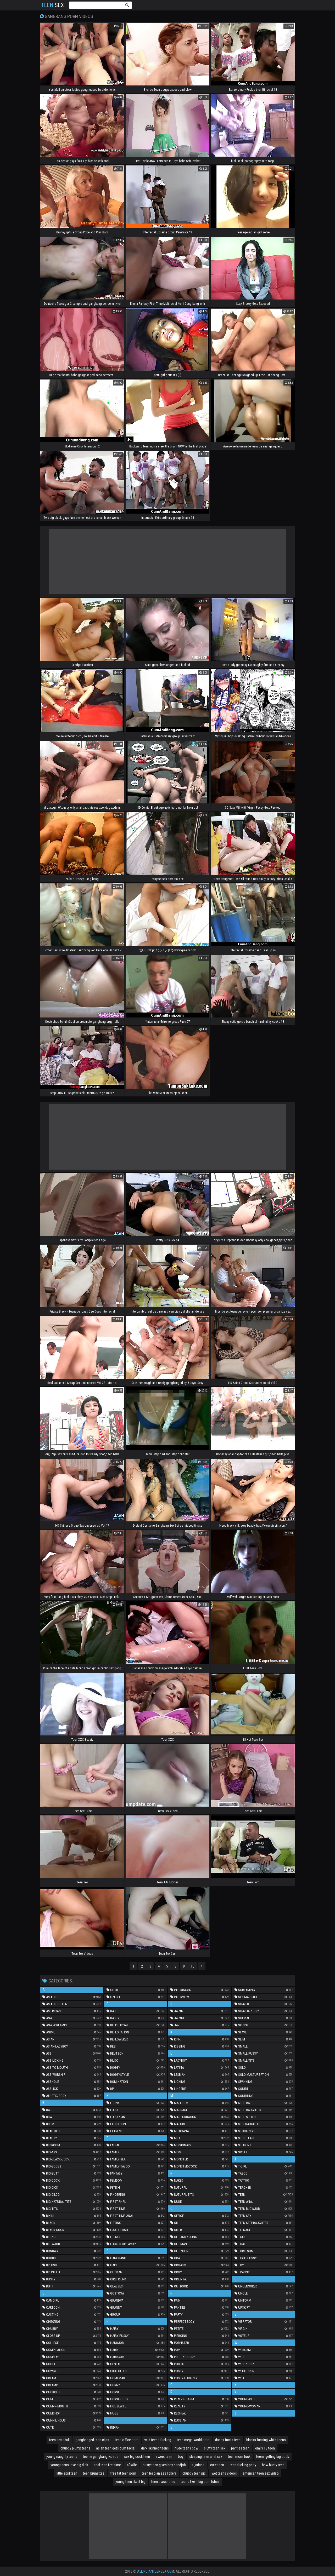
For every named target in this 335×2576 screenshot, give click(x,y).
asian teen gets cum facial (115, 2448)
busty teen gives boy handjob (164, 2465)
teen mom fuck (239, 2456)
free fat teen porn (123, 2473)
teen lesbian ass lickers (159, 2473)
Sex (52, 5)
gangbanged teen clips (92, 2440)
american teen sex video (261, 2473)
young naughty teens (61, 2456)
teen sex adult (59, 2440)
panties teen (240, 2448)
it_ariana (198, 2465)
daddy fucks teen (228, 2440)
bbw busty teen (273, 2465)
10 (192, 1966)
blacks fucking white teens (266, 2440)
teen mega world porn (193, 2440)
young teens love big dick (69, 2465)
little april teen (67, 2473)
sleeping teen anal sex (205, 2456)
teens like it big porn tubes (200, 2482)
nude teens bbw (186, 2448)
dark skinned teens (155, 2448)
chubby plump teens (75, 2448)
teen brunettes (93, 2473)
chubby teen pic (194, 2473)
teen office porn (126, 2440)
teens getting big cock (272, 2456)
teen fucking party (243, 2465)
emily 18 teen (265, 2448)
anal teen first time (107, 2465)
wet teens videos (224, 2473)
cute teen (217, 2465)
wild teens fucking (157, 2440)
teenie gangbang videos (100, 2456)
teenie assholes (163, 2482)
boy (180, 2456)
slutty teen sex (214, 2448)
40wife (132, 2465)
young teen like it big (130, 2482)
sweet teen (164, 2456)
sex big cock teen (137, 2456)
